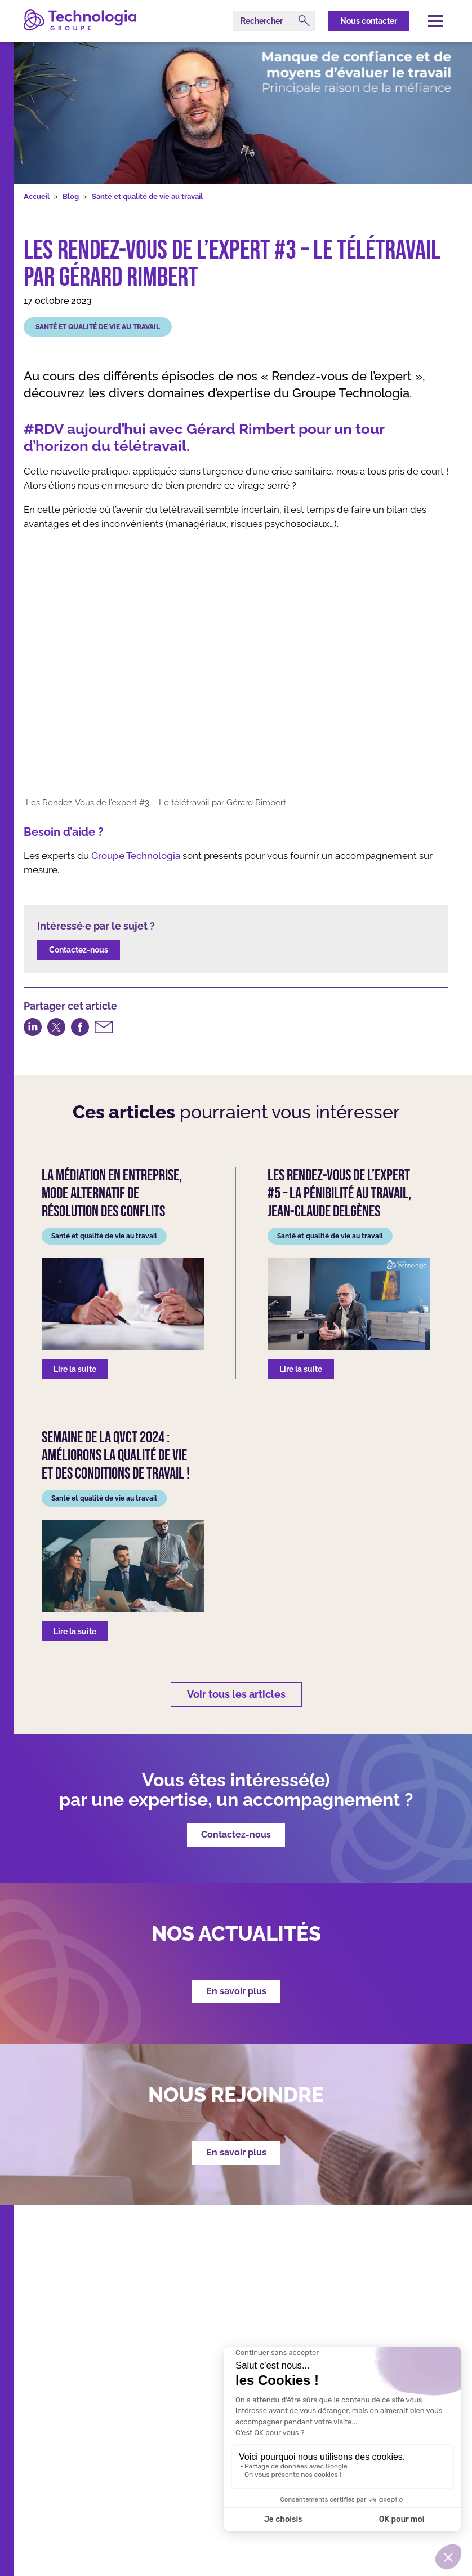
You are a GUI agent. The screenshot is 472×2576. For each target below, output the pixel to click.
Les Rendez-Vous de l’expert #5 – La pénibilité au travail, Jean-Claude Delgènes (339, 1194)
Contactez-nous (78, 949)
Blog (71, 196)
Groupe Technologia (135, 855)
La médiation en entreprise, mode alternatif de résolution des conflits (112, 1194)
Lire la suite (75, 1369)
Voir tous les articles (236, 1694)
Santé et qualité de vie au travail (147, 196)
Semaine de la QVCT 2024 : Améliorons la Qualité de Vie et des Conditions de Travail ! (116, 1456)
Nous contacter (368, 20)
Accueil (37, 196)
